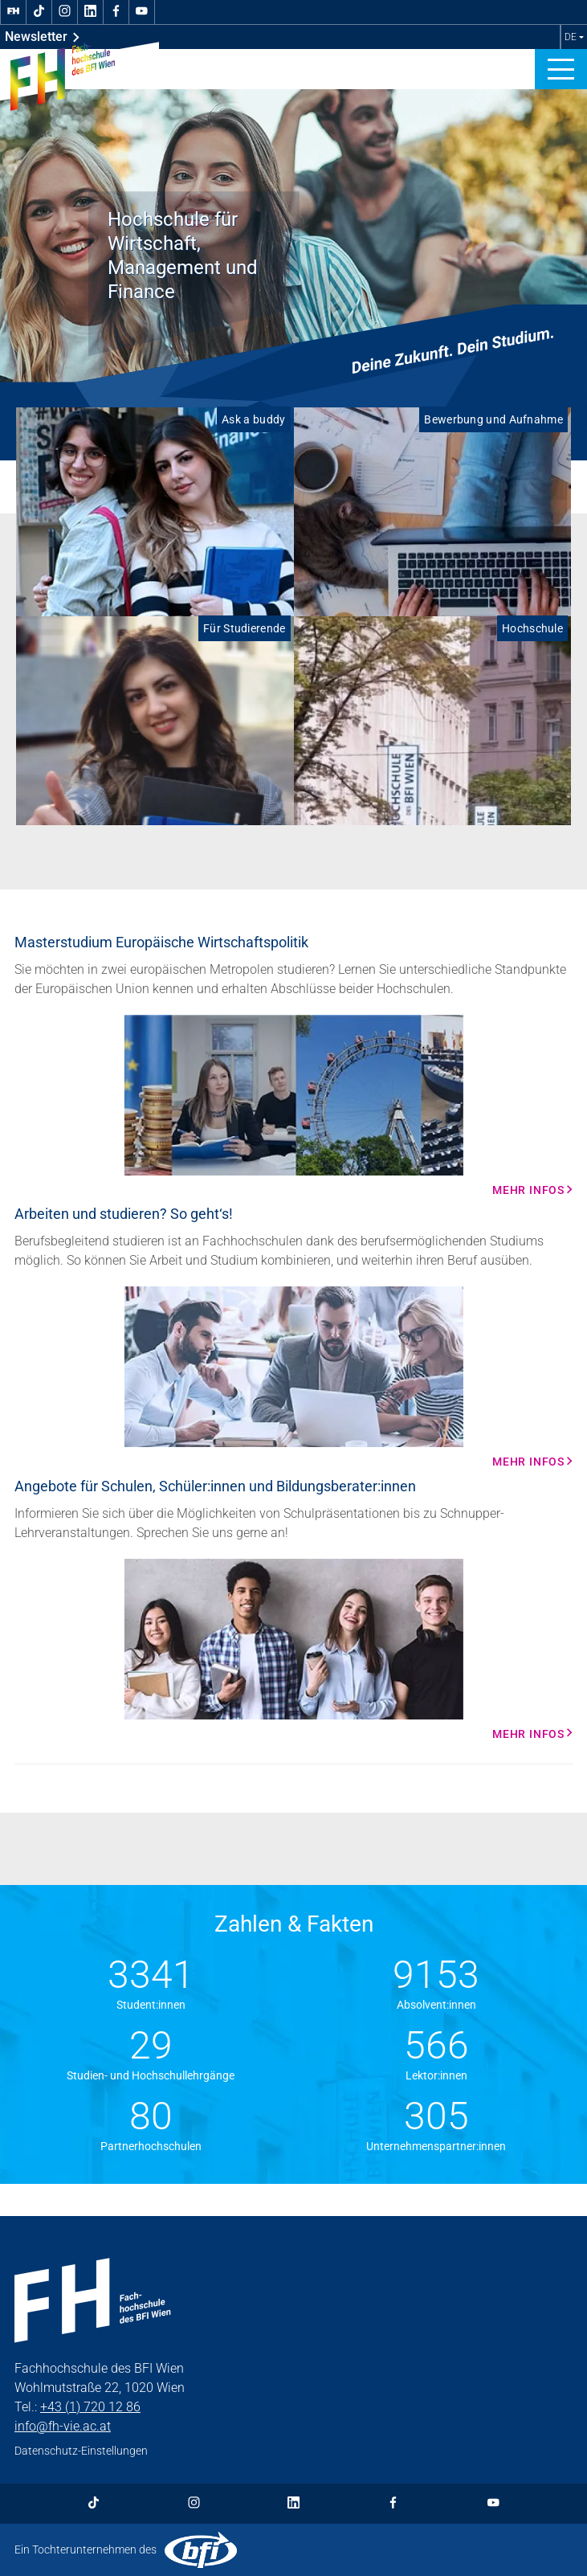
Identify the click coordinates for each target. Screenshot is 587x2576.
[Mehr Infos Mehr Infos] (293, 1105)
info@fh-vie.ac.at (62, 2426)
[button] (561, 69)
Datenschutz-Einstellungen (81, 2450)
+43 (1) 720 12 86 (90, 2406)
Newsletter (42, 37)
